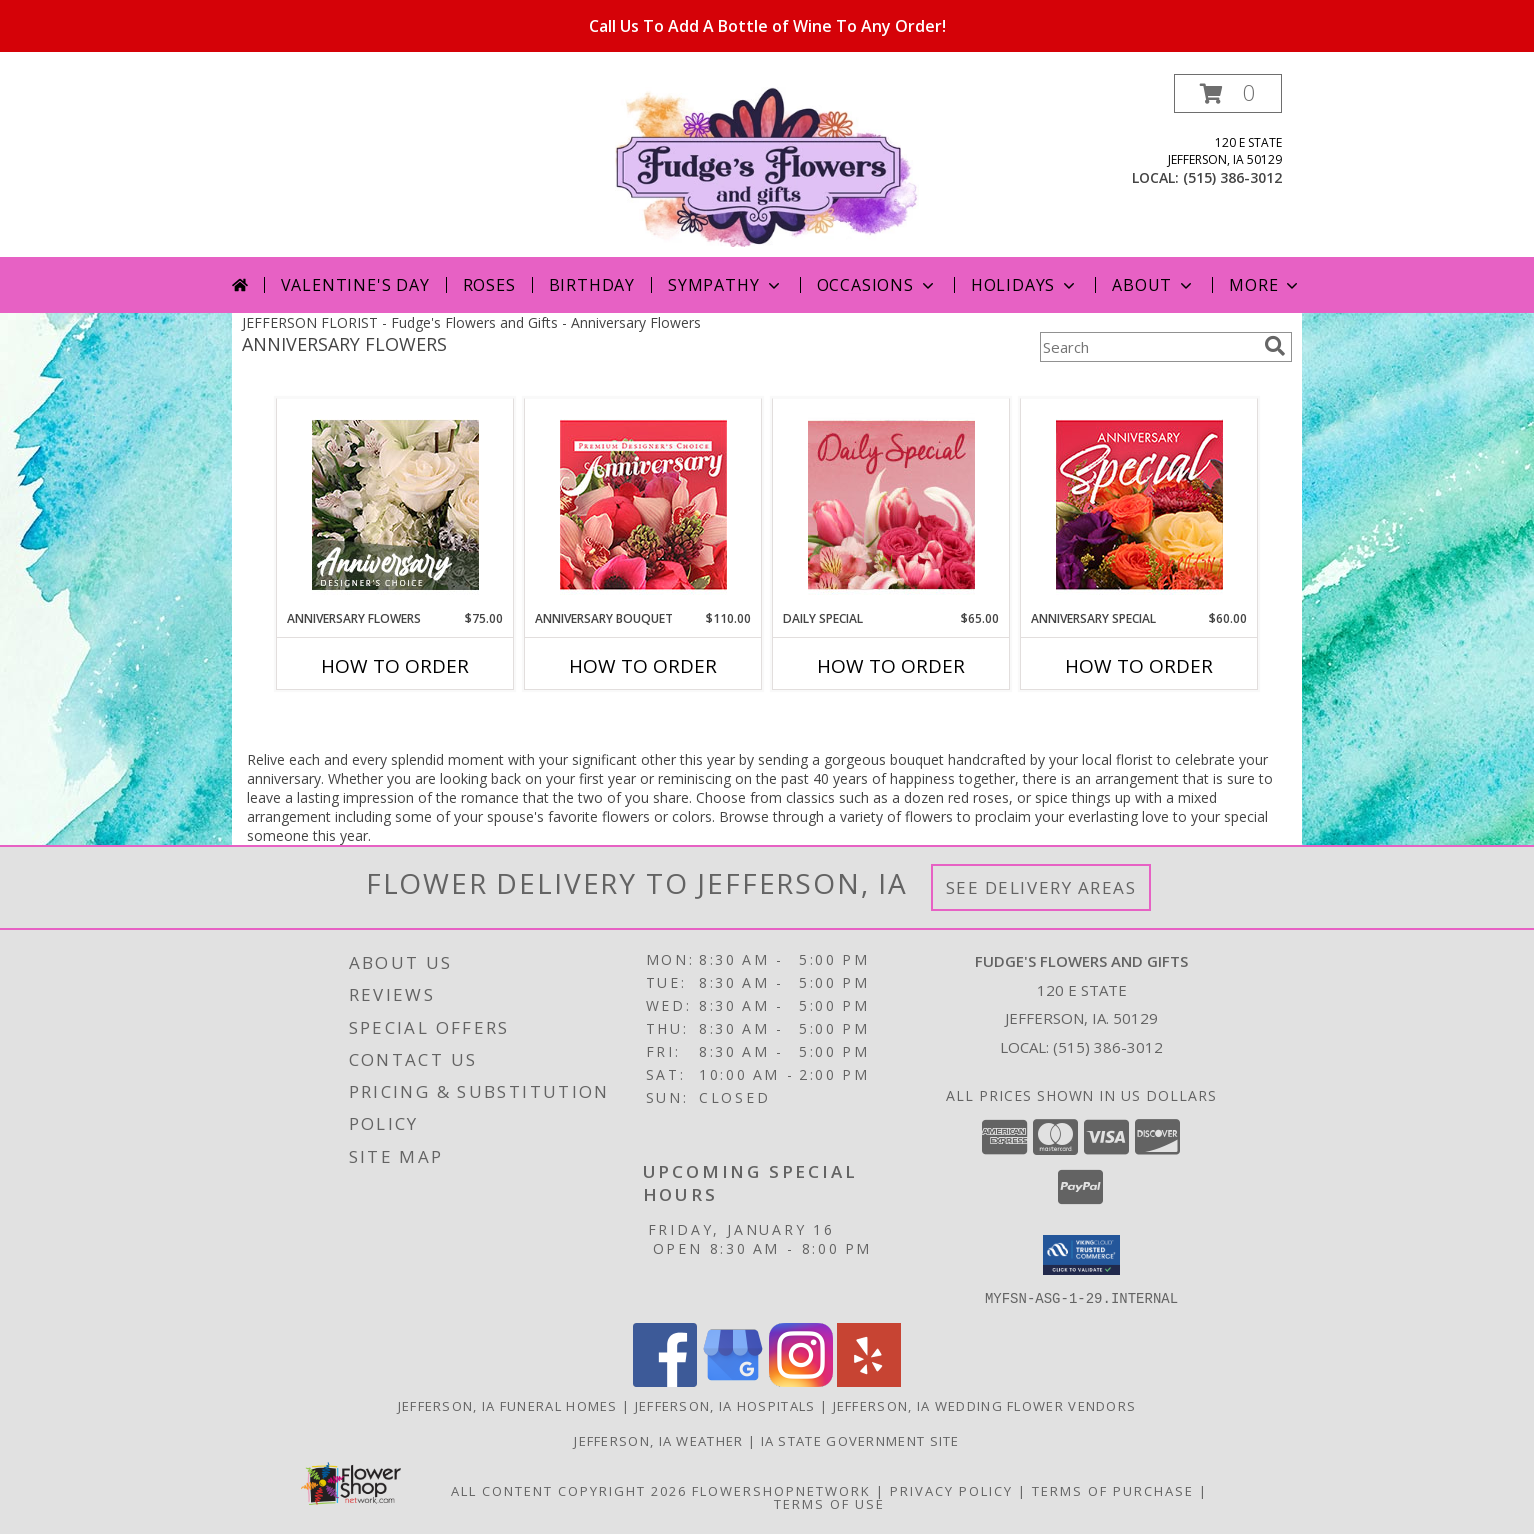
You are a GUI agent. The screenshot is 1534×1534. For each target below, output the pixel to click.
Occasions (877, 285)
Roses (489, 285)
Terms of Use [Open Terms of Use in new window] (829, 1503)
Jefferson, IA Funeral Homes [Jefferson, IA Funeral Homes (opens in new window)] (508, 1405)
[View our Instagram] (801, 1380)
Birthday (592, 285)
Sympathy (725, 285)
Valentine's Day (355, 285)
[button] (1228, 93)
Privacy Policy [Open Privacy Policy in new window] (951, 1490)
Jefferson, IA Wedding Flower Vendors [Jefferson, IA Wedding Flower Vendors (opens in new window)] (985, 1405)
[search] (1275, 346)
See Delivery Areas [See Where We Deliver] (1041, 887)
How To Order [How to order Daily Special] (891, 666)
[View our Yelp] (869, 1380)
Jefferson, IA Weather (658, 1440)
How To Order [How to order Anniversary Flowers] (395, 666)
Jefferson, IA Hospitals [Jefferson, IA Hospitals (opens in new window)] (725, 1405)
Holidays (1025, 285)
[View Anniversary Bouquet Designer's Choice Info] (643, 504)
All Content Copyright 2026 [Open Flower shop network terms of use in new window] (569, 1490)
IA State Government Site (860, 1440)
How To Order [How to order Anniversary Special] (1139, 666)
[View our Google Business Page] (733, 1380)
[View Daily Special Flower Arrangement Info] (891, 504)
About (1154, 285)
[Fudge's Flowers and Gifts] (767, 165)
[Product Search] (1148, 347)
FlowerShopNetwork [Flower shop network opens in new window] (781, 1490)
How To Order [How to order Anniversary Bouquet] (643, 666)
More (1265, 285)
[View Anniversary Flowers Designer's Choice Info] (395, 505)
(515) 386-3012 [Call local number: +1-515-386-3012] (1232, 177)
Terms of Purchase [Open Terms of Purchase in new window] (1113, 1490)
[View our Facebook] (665, 1380)
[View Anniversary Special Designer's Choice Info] (1139, 504)
